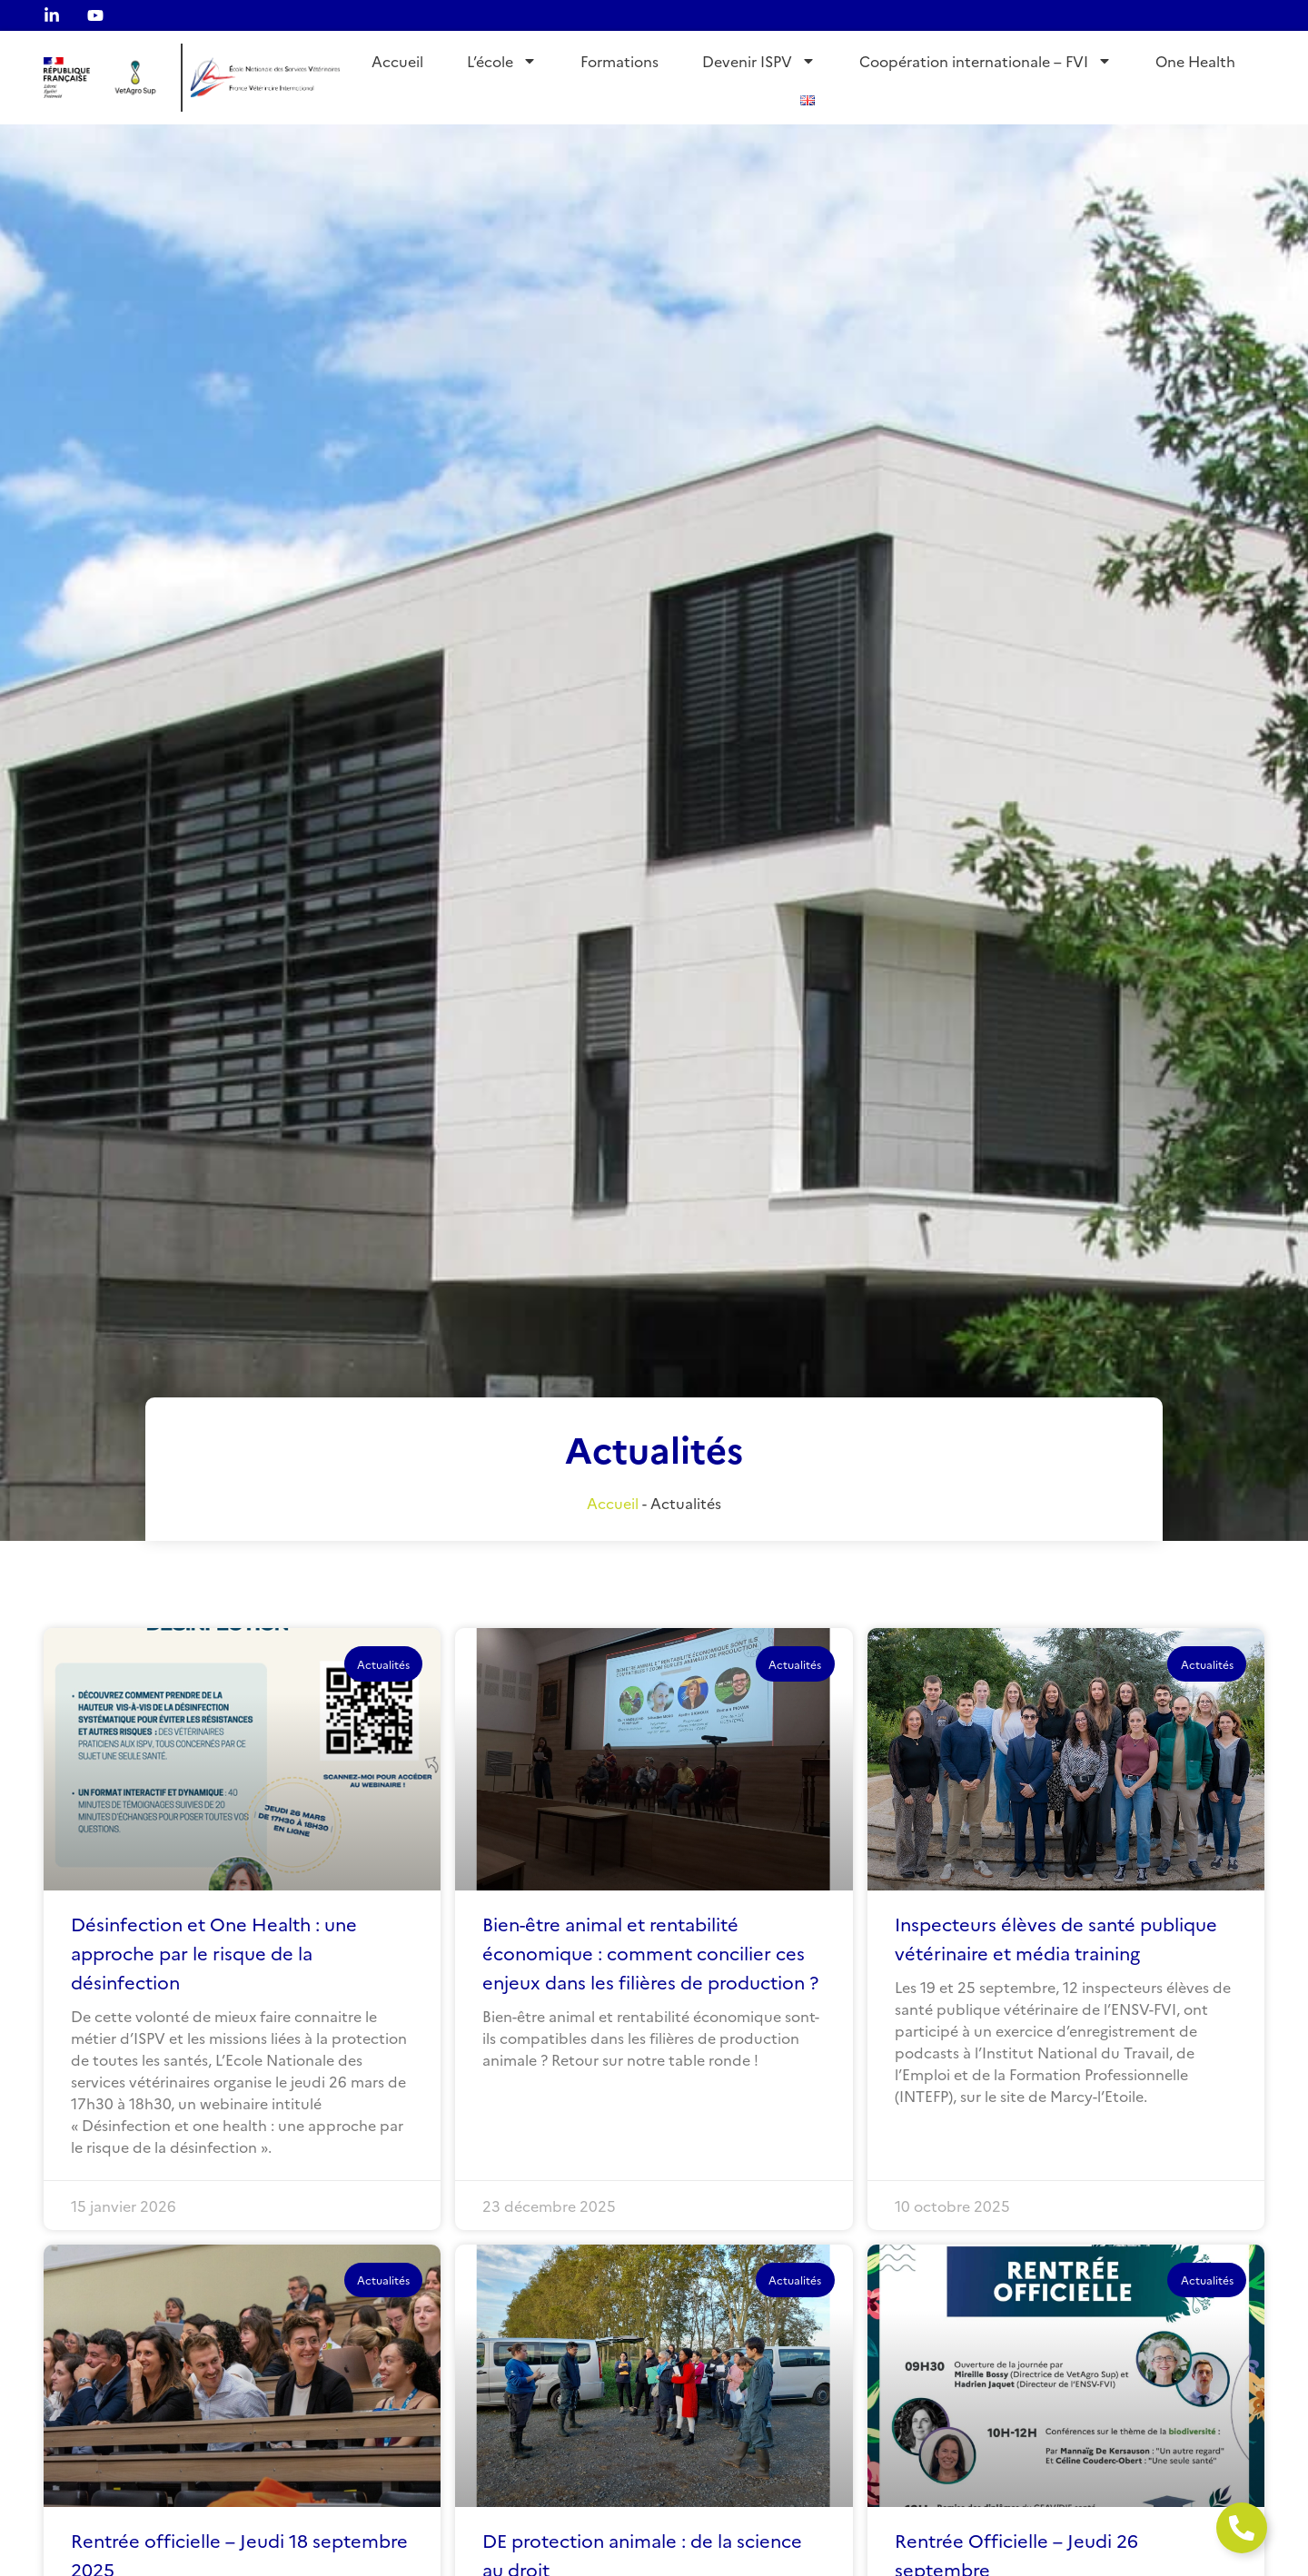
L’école (502, 60)
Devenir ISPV (759, 60)
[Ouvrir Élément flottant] (1241, 2527)
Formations (619, 61)
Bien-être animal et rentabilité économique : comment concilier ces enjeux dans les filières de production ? (650, 1952)
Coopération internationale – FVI (985, 60)
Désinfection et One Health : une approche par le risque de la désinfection (214, 1952)
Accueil (397, 61)
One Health (1195, 61)
